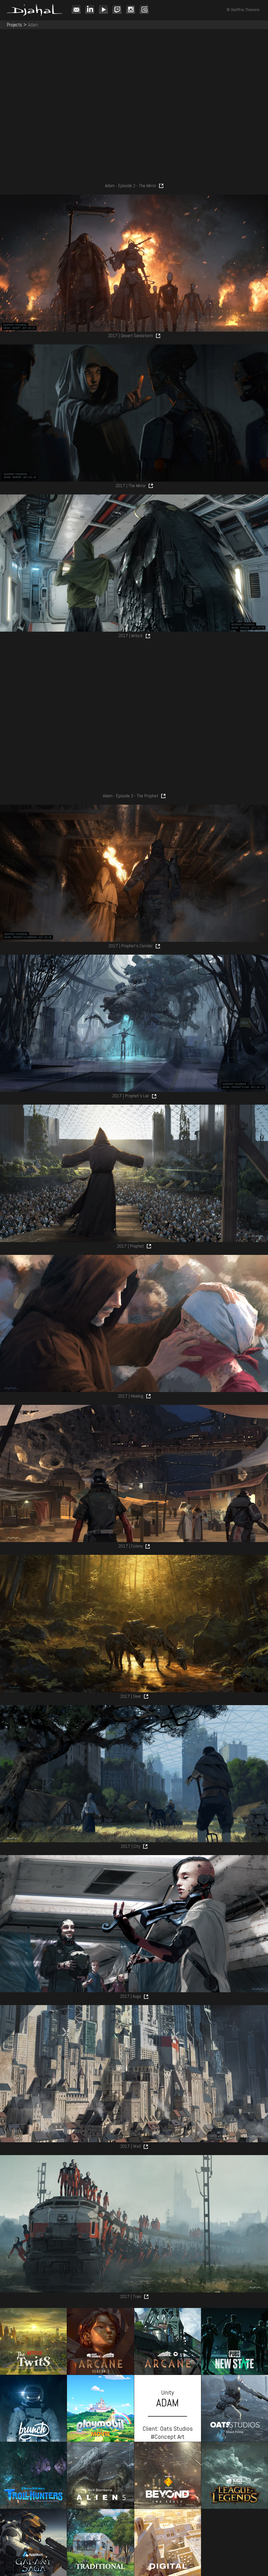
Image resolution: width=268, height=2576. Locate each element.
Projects (14, 25)
